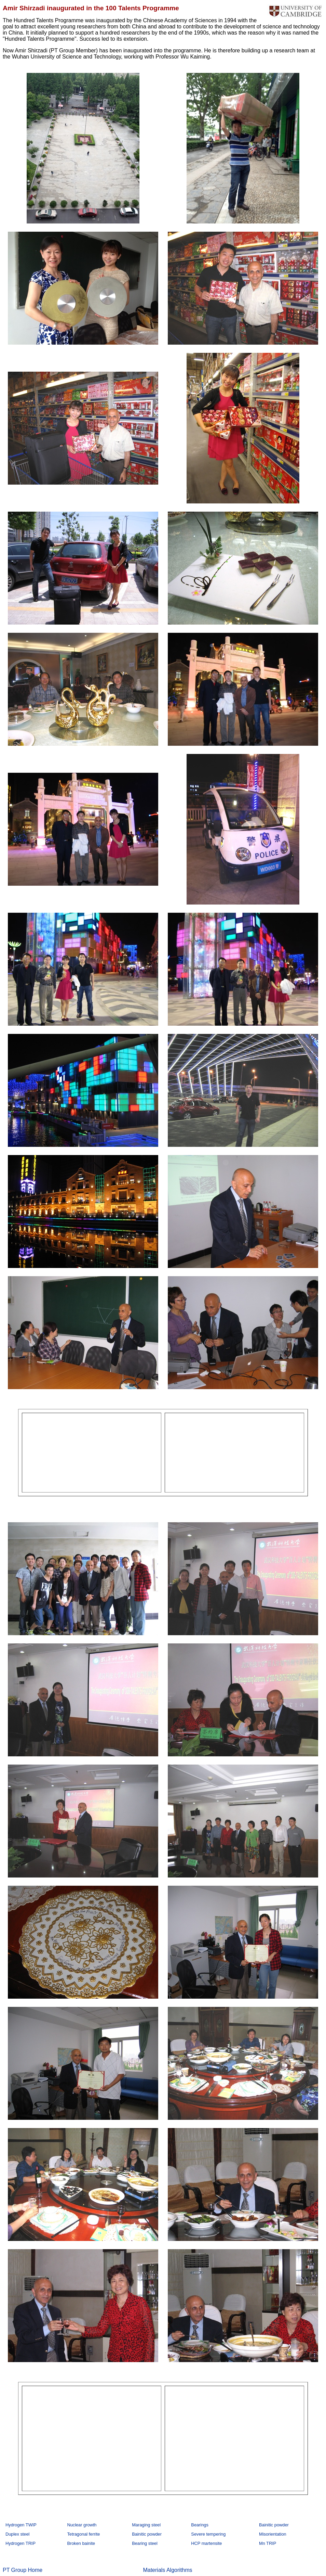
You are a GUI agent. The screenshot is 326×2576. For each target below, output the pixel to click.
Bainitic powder (274, 2524)
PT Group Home (22, 2570)
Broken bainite (81, 2543)
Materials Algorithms (167, 2570)
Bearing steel (145, 2543)
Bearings (199, 2524)
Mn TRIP (267, 2543)
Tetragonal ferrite (83, 2534)
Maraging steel (146, 2524)
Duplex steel (17, 2534)
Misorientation (272, 2534)
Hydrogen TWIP (21, 2524)
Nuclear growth (81, 2524)
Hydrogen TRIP (20, 2543)
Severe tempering (208, 2534)
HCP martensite (206, 2543)
